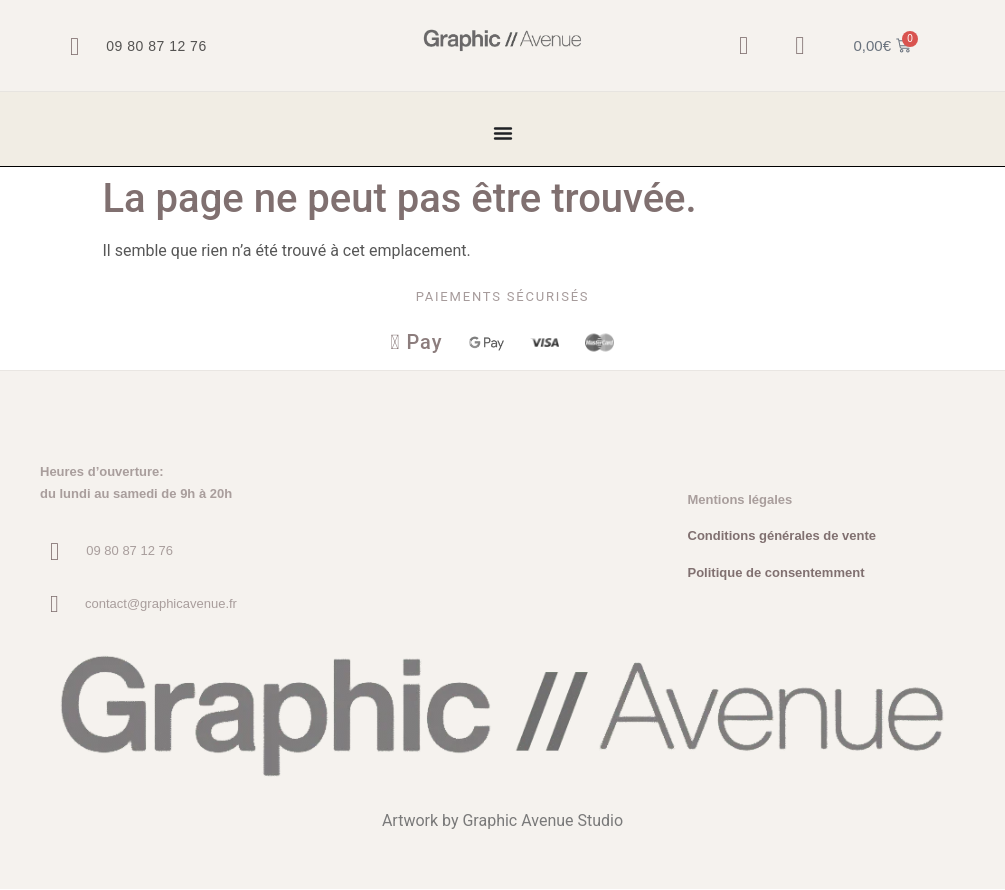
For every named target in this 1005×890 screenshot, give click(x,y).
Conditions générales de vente (782, 536)
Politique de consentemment (776, 573)
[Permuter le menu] (503, 133)
